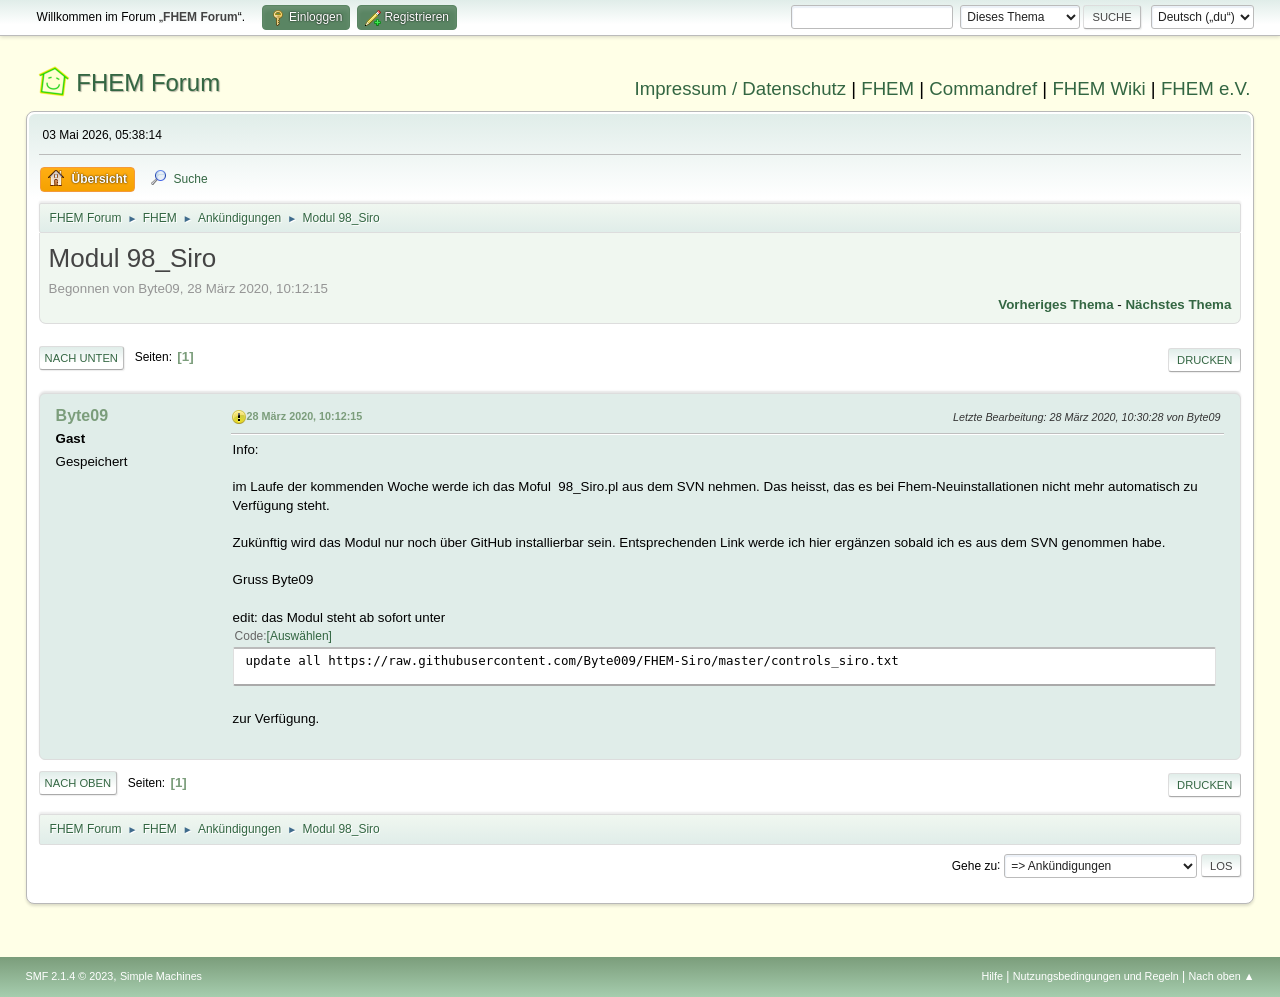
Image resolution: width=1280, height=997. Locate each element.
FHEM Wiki (1098, 88)
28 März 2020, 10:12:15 (305, 416)
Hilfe (992, 976)
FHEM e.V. (1206, 88)
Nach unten (81, 358)
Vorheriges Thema (1055, 304)
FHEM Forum (148, 82)
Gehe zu (974, 865)
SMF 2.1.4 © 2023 (70, 976)
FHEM (887, 88)
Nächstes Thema (1178, 304)
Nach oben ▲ (1222, 976)
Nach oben (78, 783)
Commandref (983, 88)
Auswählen (299, 636)
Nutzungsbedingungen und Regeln (1096, 976)
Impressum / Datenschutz (741, 88)
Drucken (1204, 360)
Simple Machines (161, 976)
